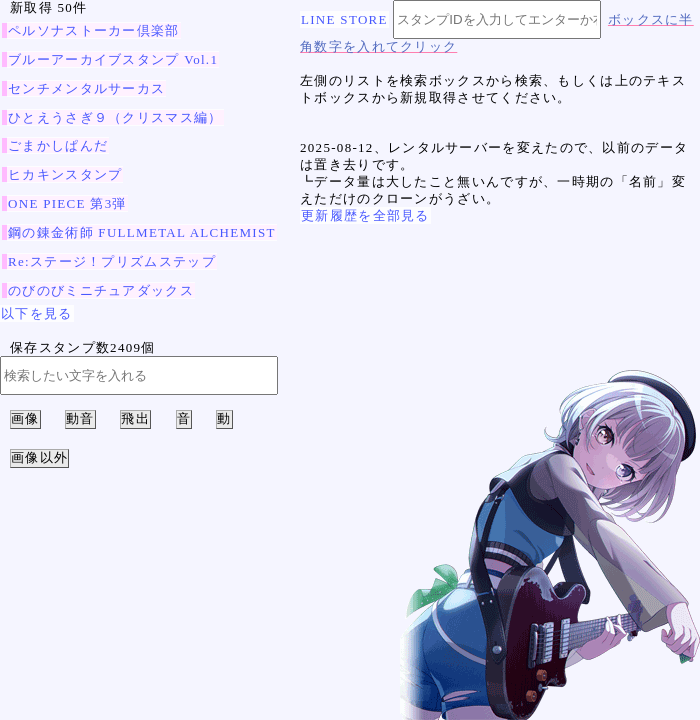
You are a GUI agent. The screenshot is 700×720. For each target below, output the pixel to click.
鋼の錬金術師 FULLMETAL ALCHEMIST (142, 232)
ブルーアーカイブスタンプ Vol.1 (113, 59)
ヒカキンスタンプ (65, 174)
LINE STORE (344, 19)
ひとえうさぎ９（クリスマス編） (115, 117)
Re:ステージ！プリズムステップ (112, 261)
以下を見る (37, 313)
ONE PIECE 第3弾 (67, 203)
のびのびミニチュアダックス (101, 290)
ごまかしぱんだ (58, 145)
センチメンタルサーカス (86, 88)
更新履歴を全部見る (365, 215)
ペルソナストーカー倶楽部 (94, 30)
